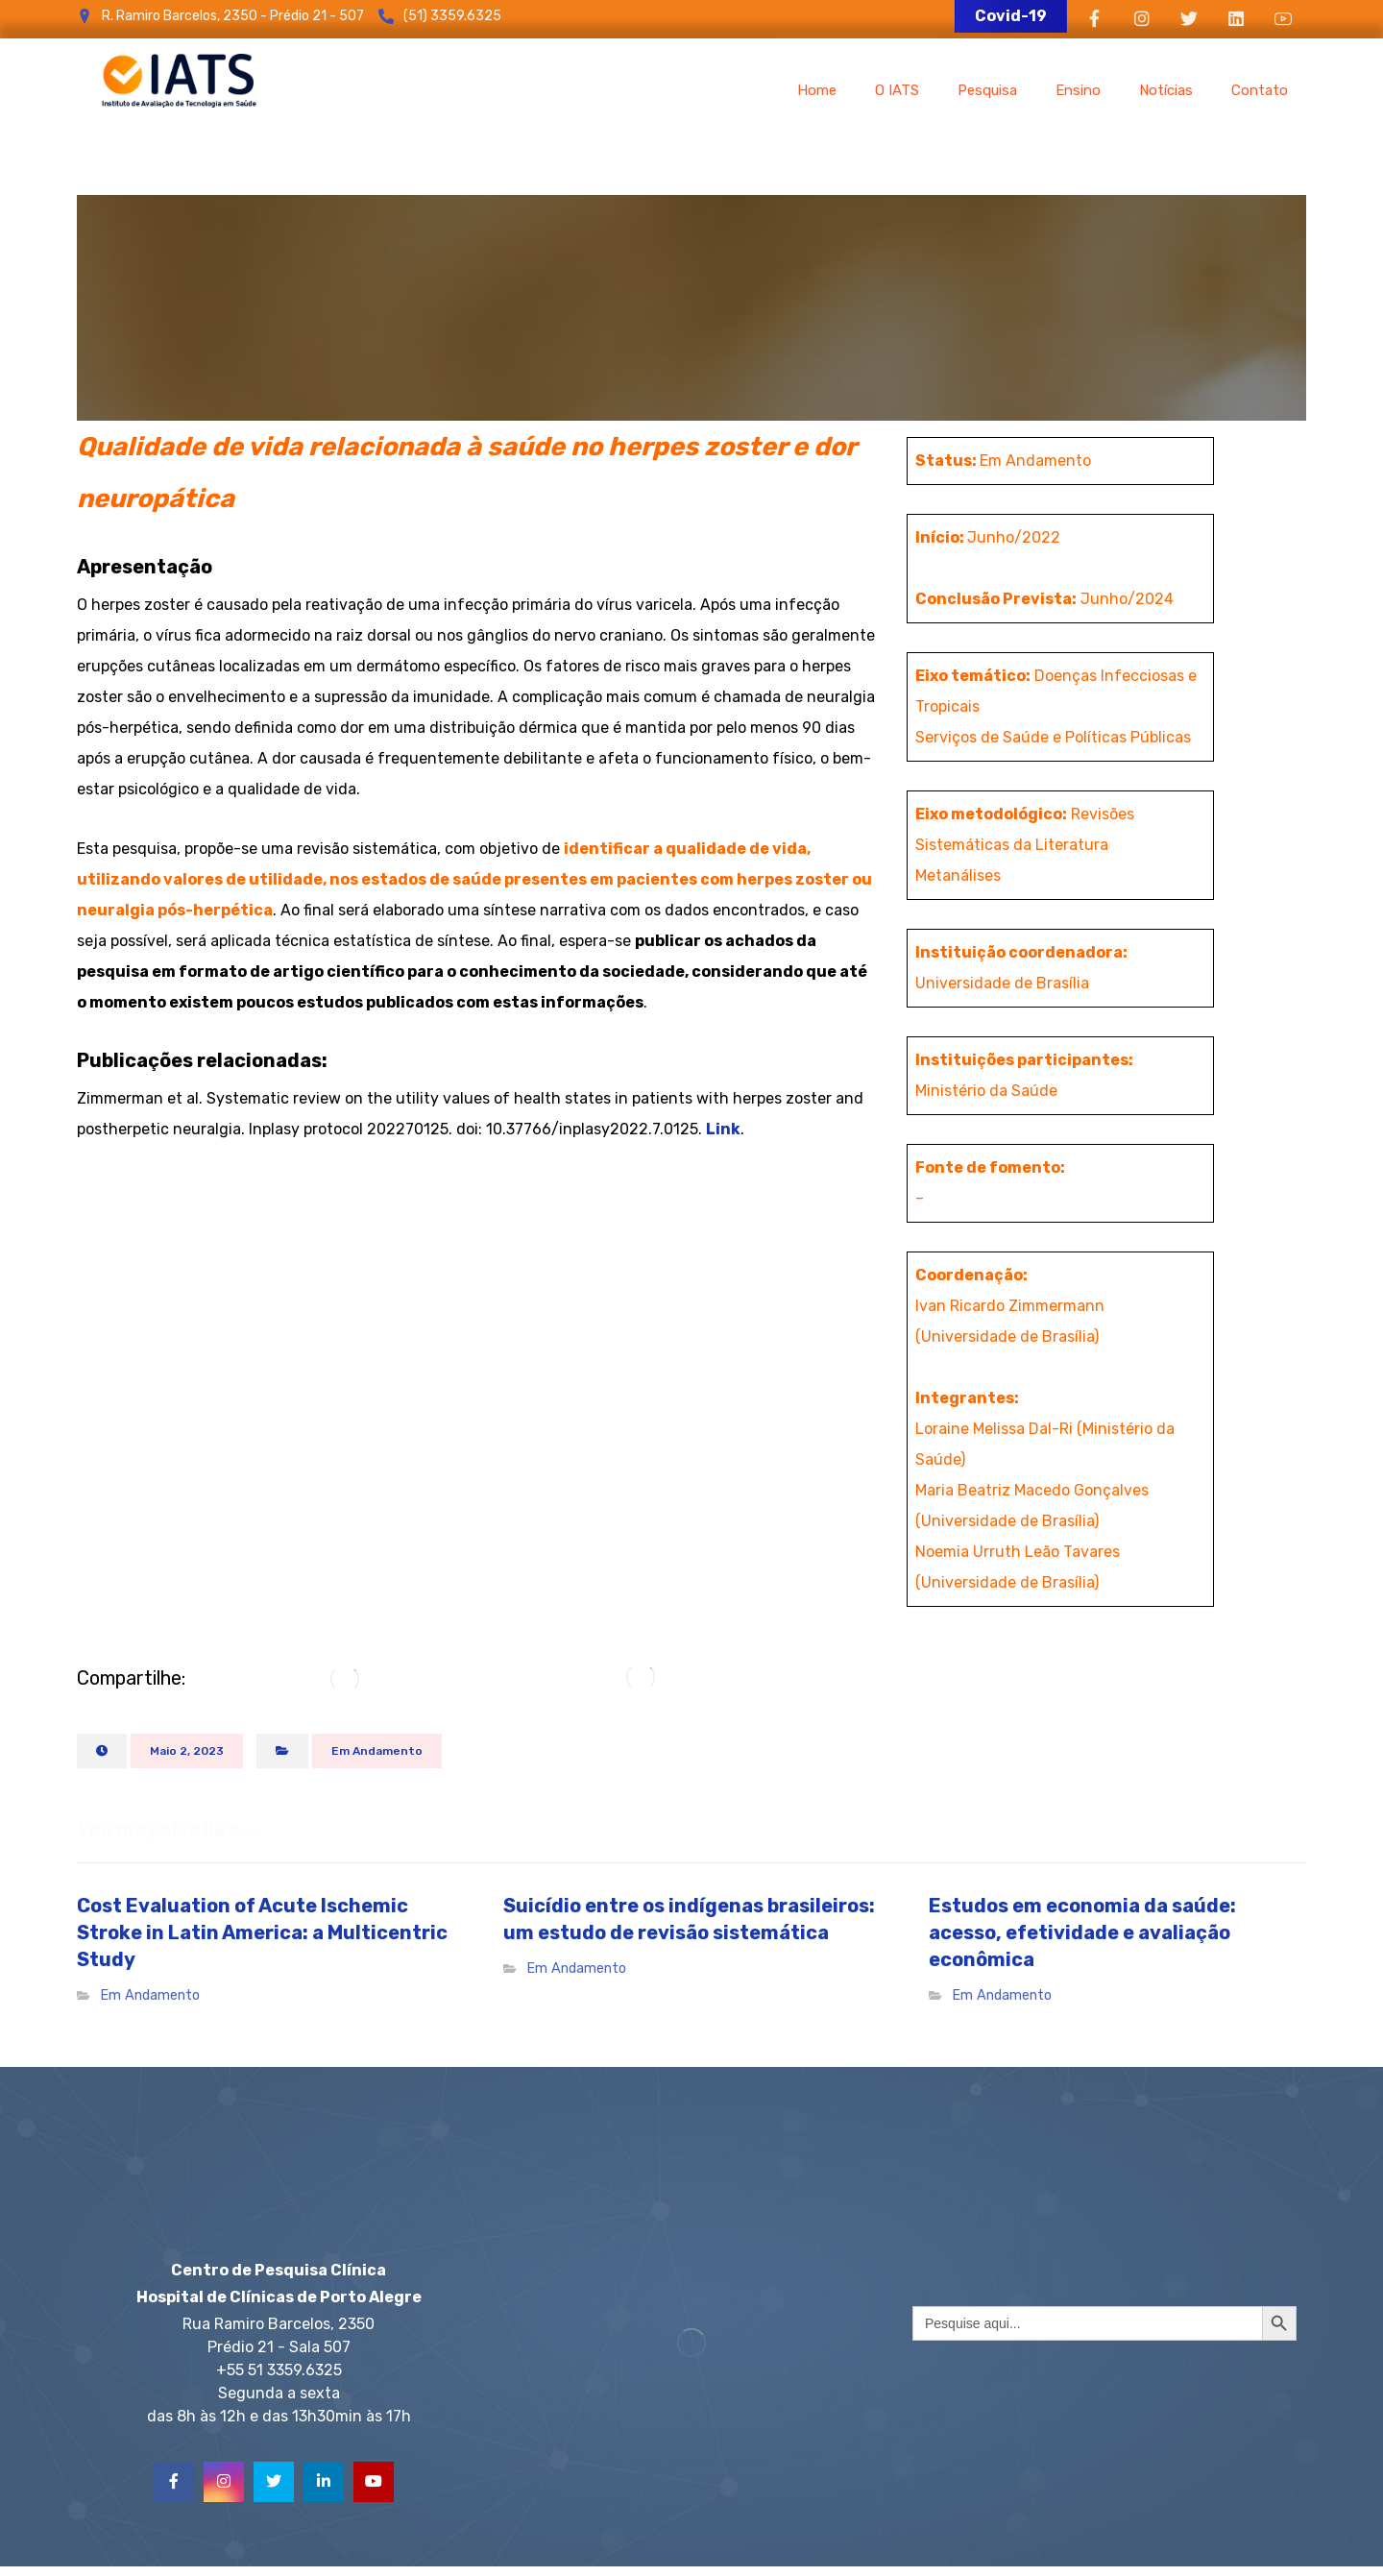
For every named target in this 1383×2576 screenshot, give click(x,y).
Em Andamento (377, 1751)
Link (723, 1129)
